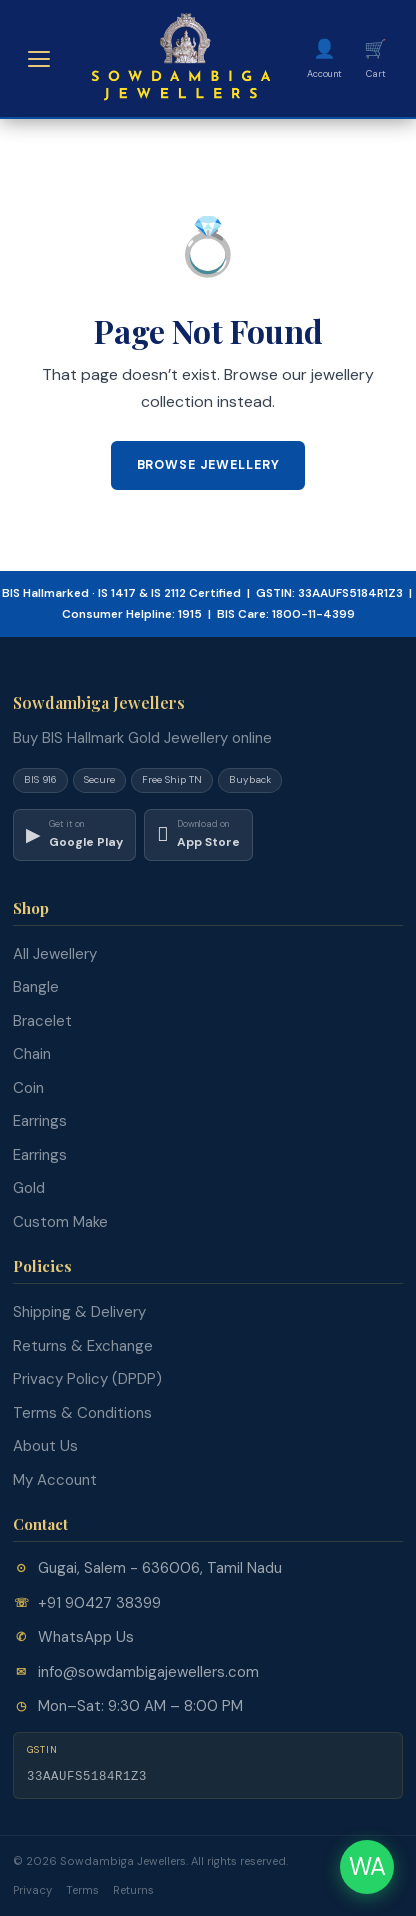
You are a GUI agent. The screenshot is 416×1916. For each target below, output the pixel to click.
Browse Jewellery (208, 465)
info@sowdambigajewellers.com (148, 1672)
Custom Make (60, 1222)
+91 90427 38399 (99, 1603)
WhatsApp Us (86, 1637)
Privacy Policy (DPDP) (87, 1379)
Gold (29, 1188)
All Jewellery (55, 954)
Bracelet (42, 1021)
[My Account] (324, 58)
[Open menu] (39, 59)
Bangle (36, 987)
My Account (55, 1480)
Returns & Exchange (83, 1346)
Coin (28, 1088)
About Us (45, 1446)
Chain (32, 1054)
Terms (82, 1890)
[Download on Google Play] (74, 835)
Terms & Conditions (82, 1413)
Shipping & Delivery (79, 1312)
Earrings (40, 1121)
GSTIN (42, 1750)
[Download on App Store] (198, 835)
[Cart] (375, 58)
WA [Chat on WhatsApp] (367, 1866)
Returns (133, 1890)
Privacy (32, 1890)
